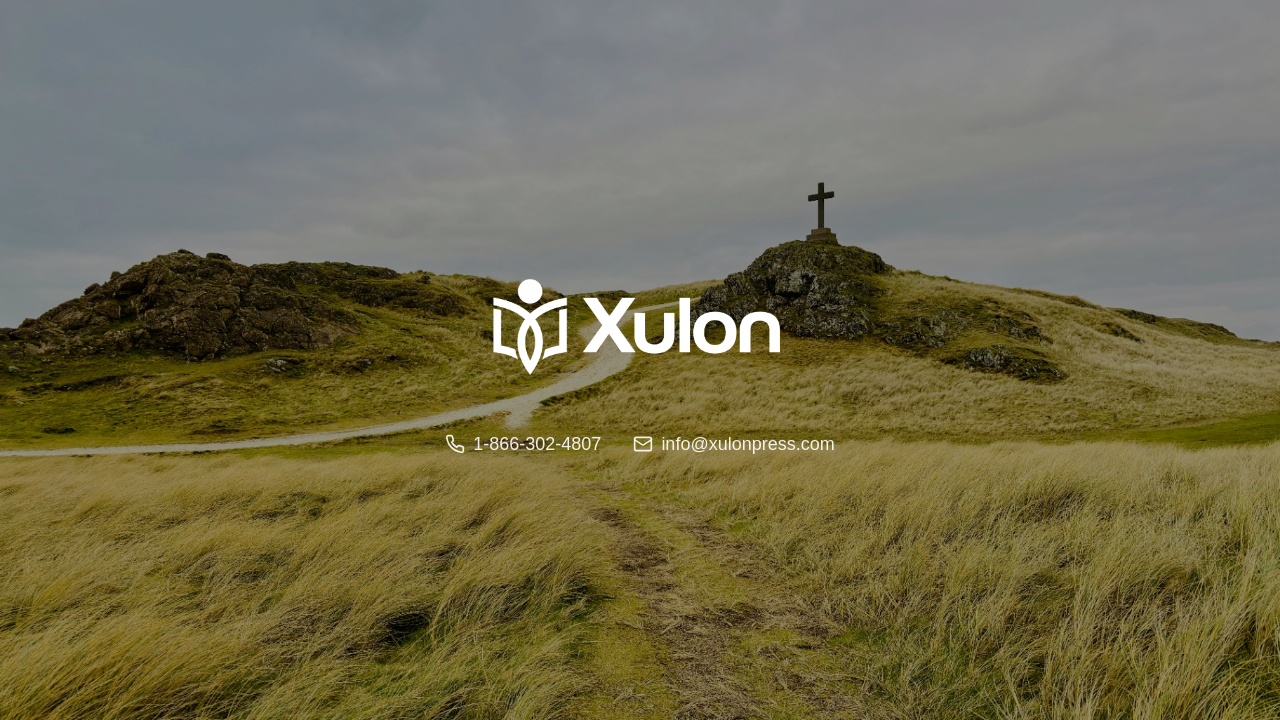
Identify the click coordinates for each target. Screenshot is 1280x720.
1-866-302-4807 (523, 444)
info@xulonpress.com (733, 444)
